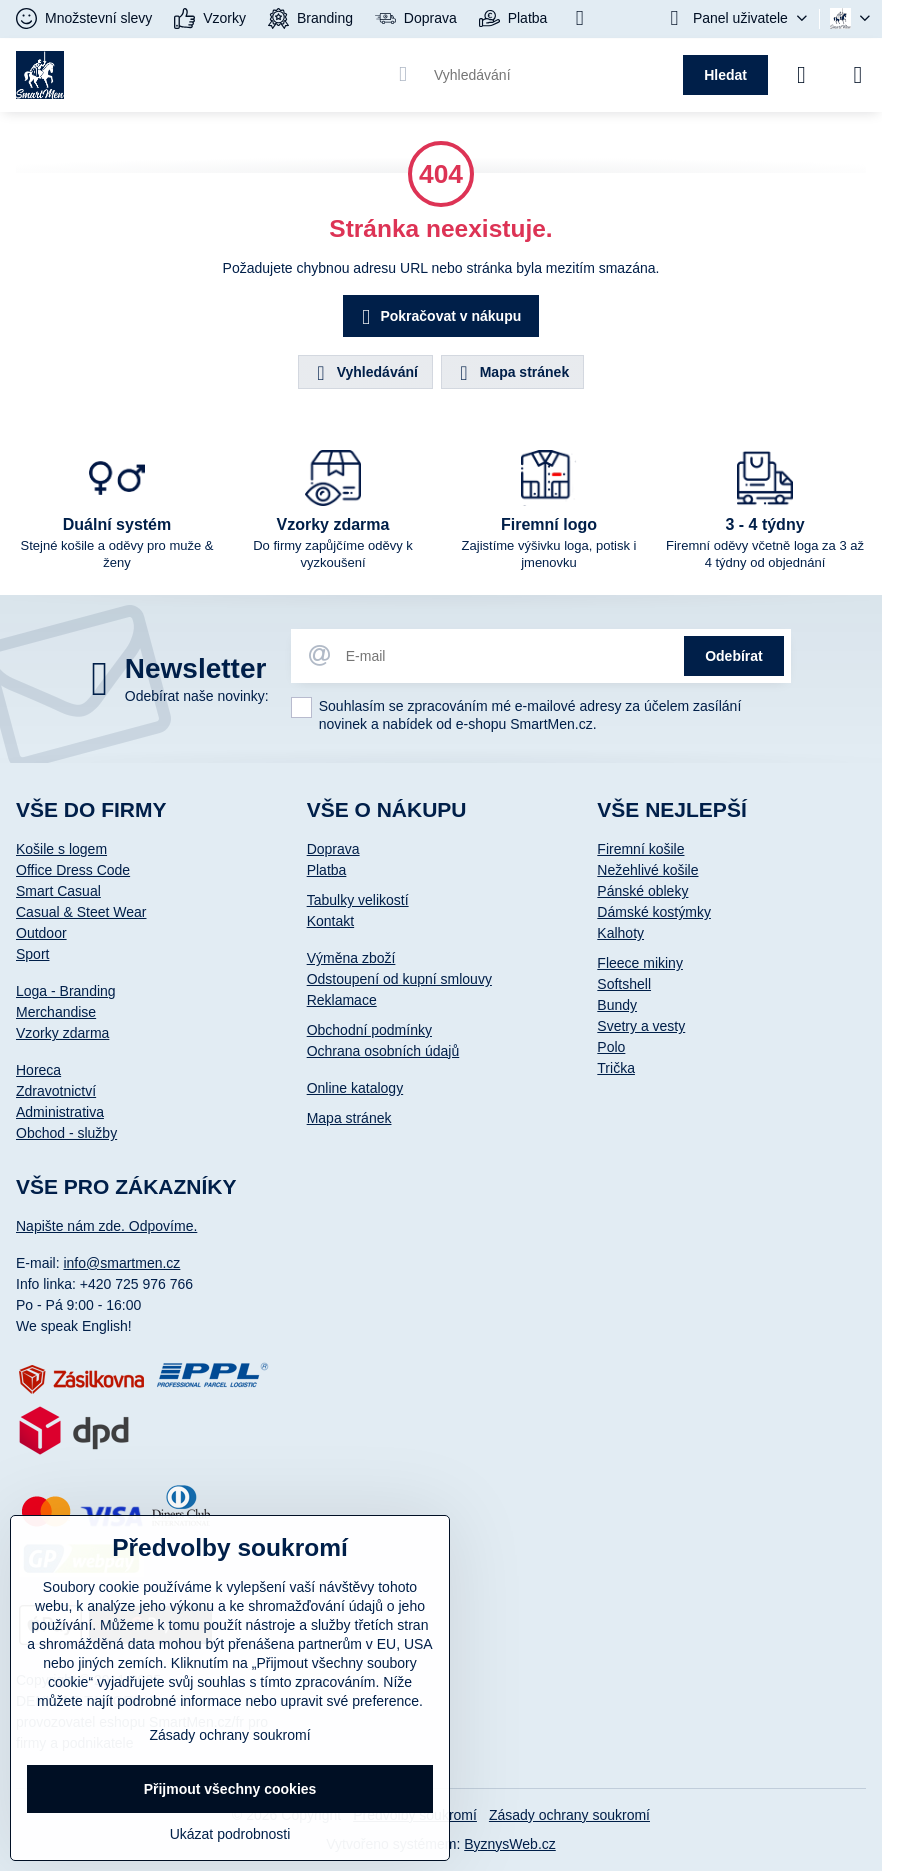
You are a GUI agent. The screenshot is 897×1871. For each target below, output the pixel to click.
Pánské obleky (642, 891)
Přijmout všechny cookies (230, 1789)
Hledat (725, 75)
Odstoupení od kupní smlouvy (399, 979)
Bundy (617, 1005)
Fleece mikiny (640, 963)
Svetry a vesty (641, 1026)
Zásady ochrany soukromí (569, 1815)
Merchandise (56, 1012)
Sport (32, 954)
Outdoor (41, 933)
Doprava (333, 849)
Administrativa (60, 1112)
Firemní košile (640, 849)
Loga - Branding (66, 991)
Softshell (624, 984)
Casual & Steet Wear (81, 912)
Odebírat (734, 656)
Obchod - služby (66, 1133)
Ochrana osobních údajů (383, 1051)
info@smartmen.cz (121, 1263)
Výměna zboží (351, 958)
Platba (327, 870)
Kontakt (330, 921)
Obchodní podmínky (369, 1030)
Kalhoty (620, 933)
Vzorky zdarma (62, 1033)
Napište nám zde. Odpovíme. (106, 1226)
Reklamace (342, 1000)
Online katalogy (355, 1088)
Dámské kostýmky (654, 912)
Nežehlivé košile (647, 870)
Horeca (38, 1070)
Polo (611, 1047)
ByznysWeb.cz (510, 1844)
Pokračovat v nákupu (439, 317)
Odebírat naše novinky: (197, 696)
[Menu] (858, 75)
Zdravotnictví (56, 1091)
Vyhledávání (364, 373)
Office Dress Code (73, 870)
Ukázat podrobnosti (230, 1834)
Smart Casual (58, 891)
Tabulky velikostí (358, 900)
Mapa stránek (511, 373)
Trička (616, 1068)
